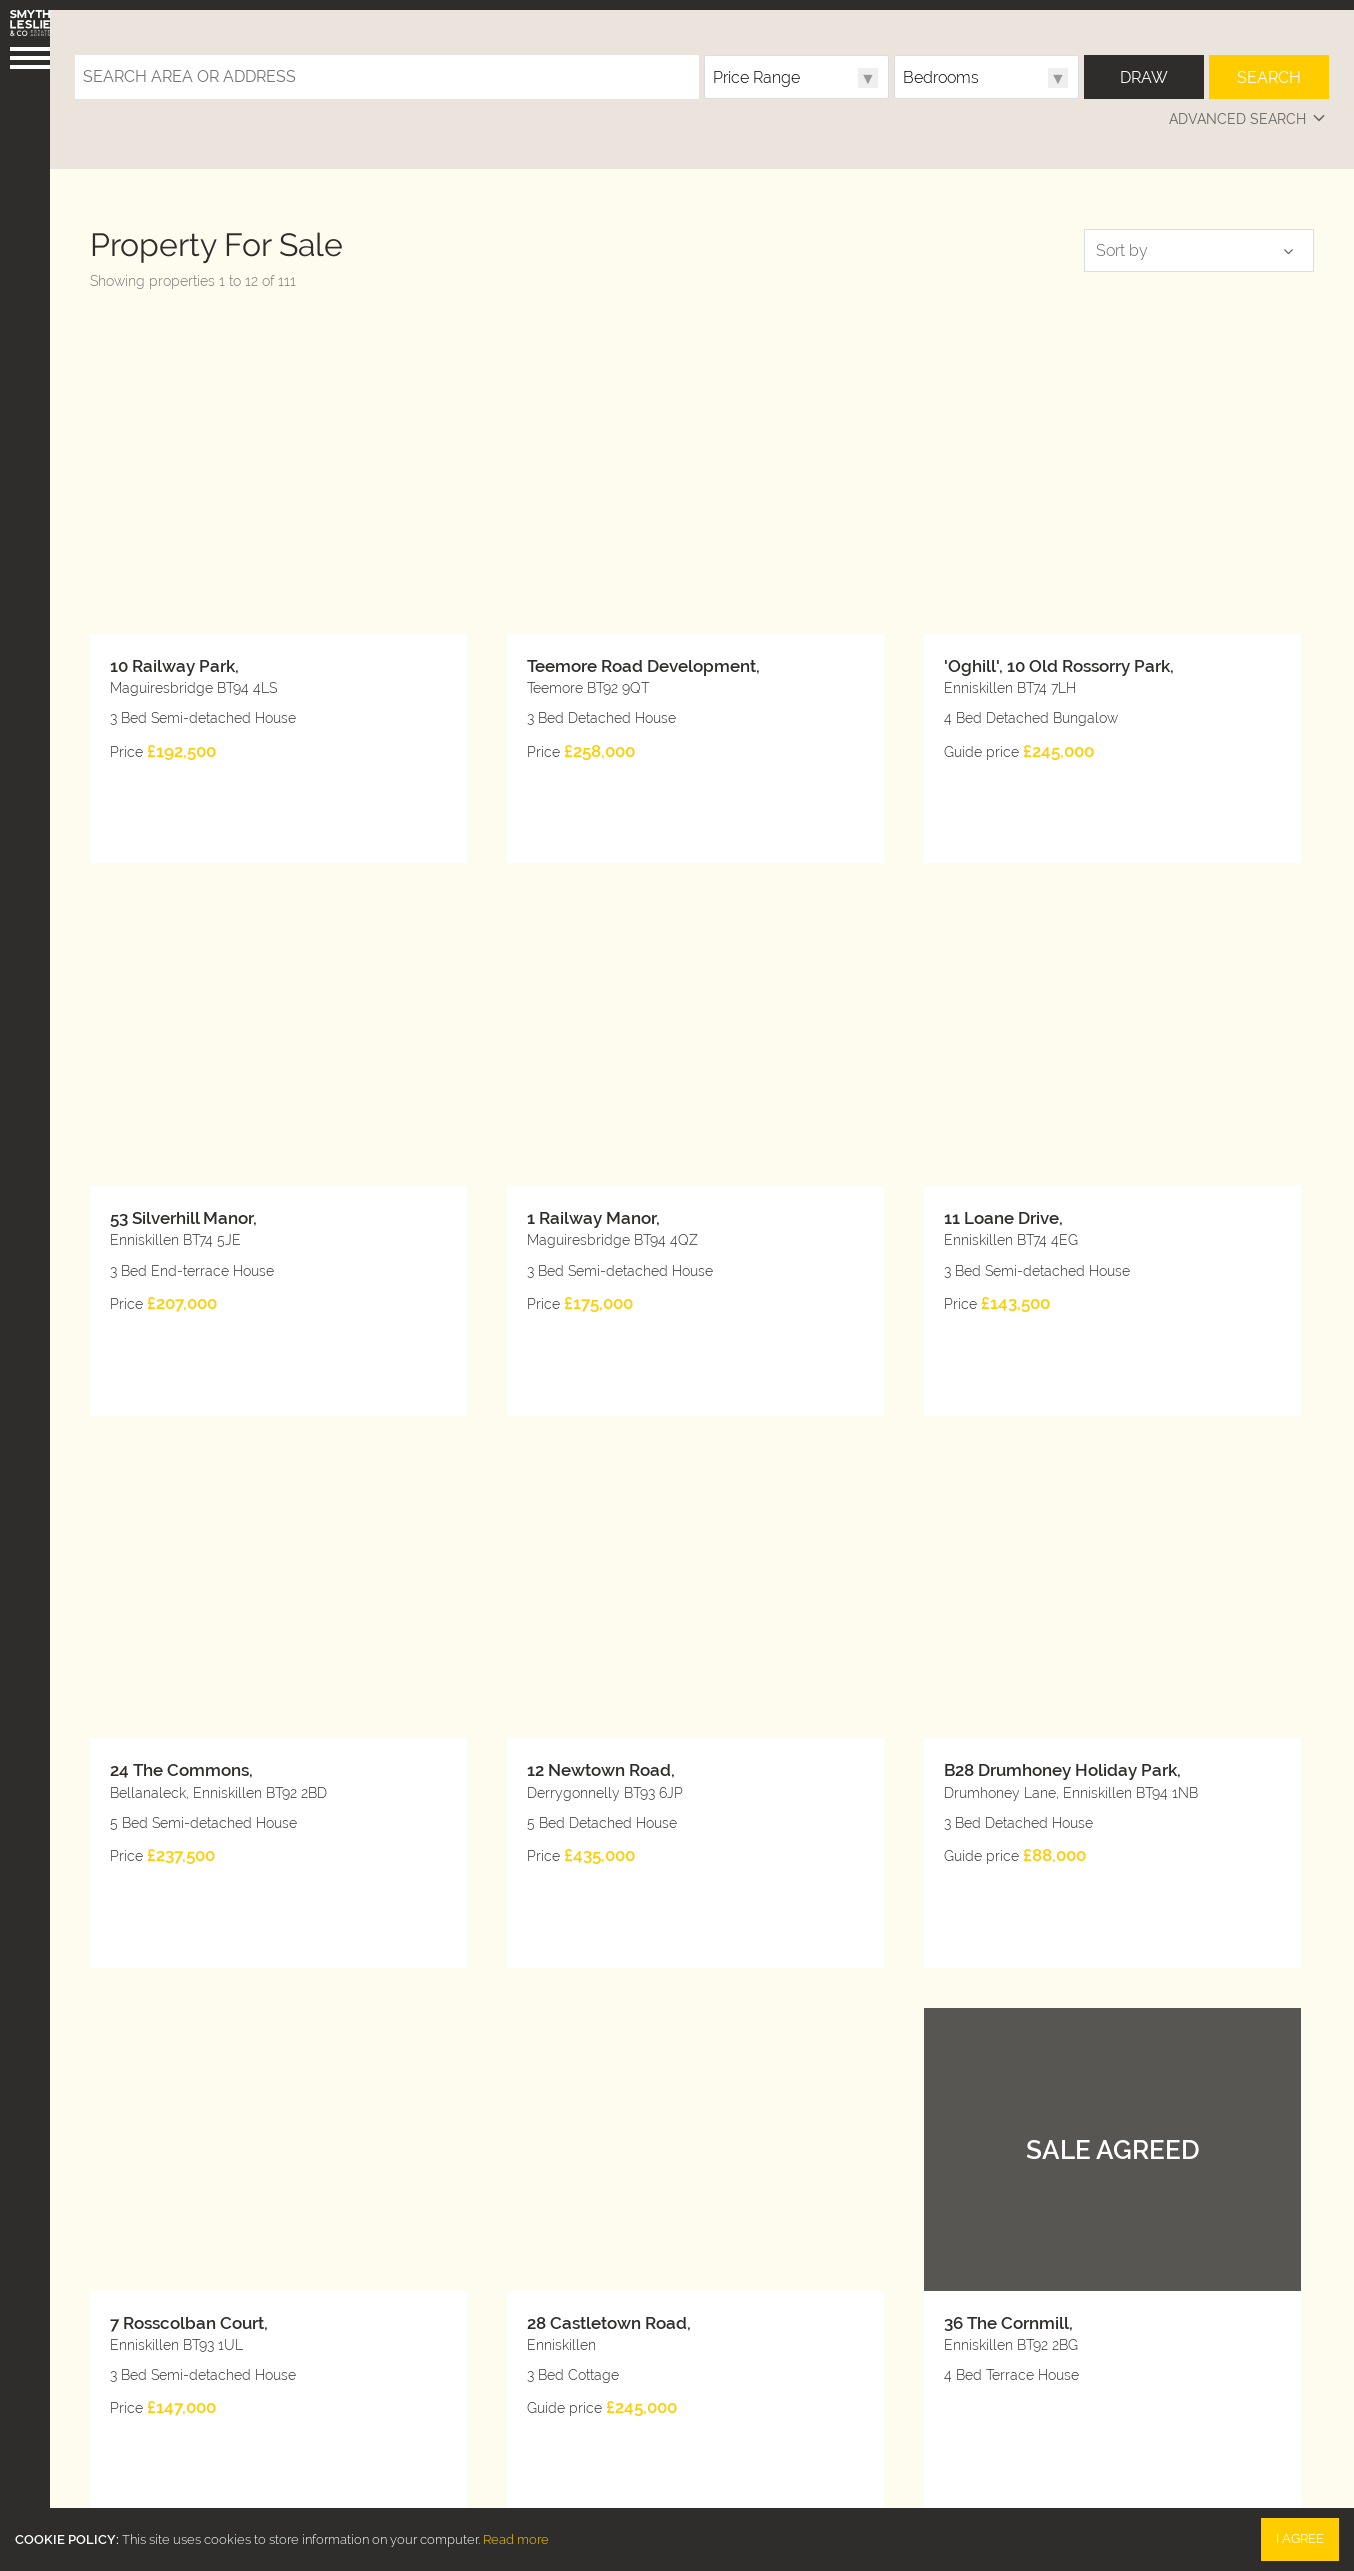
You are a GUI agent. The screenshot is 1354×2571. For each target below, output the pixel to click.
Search (1269, 67)
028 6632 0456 (460, 2410)
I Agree (1300, 2538)
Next (1250, 2278)
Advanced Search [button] (1249, 109)
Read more (516, 2539)
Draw (1144, 67)
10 (366, 2278)
